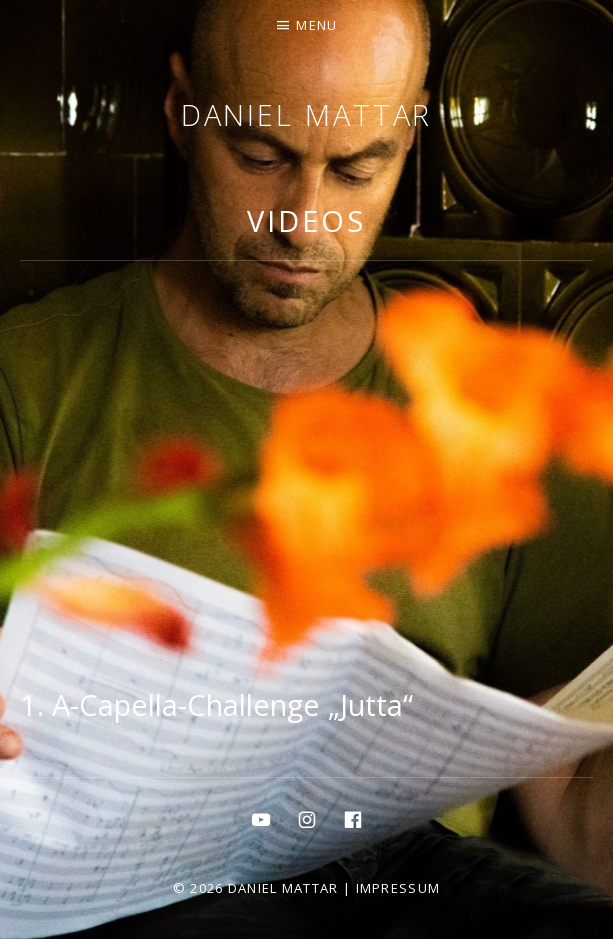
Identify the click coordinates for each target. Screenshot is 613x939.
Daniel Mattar (307, 114)
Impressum (398, 888)
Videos (306, 220)
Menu (316, 25)
